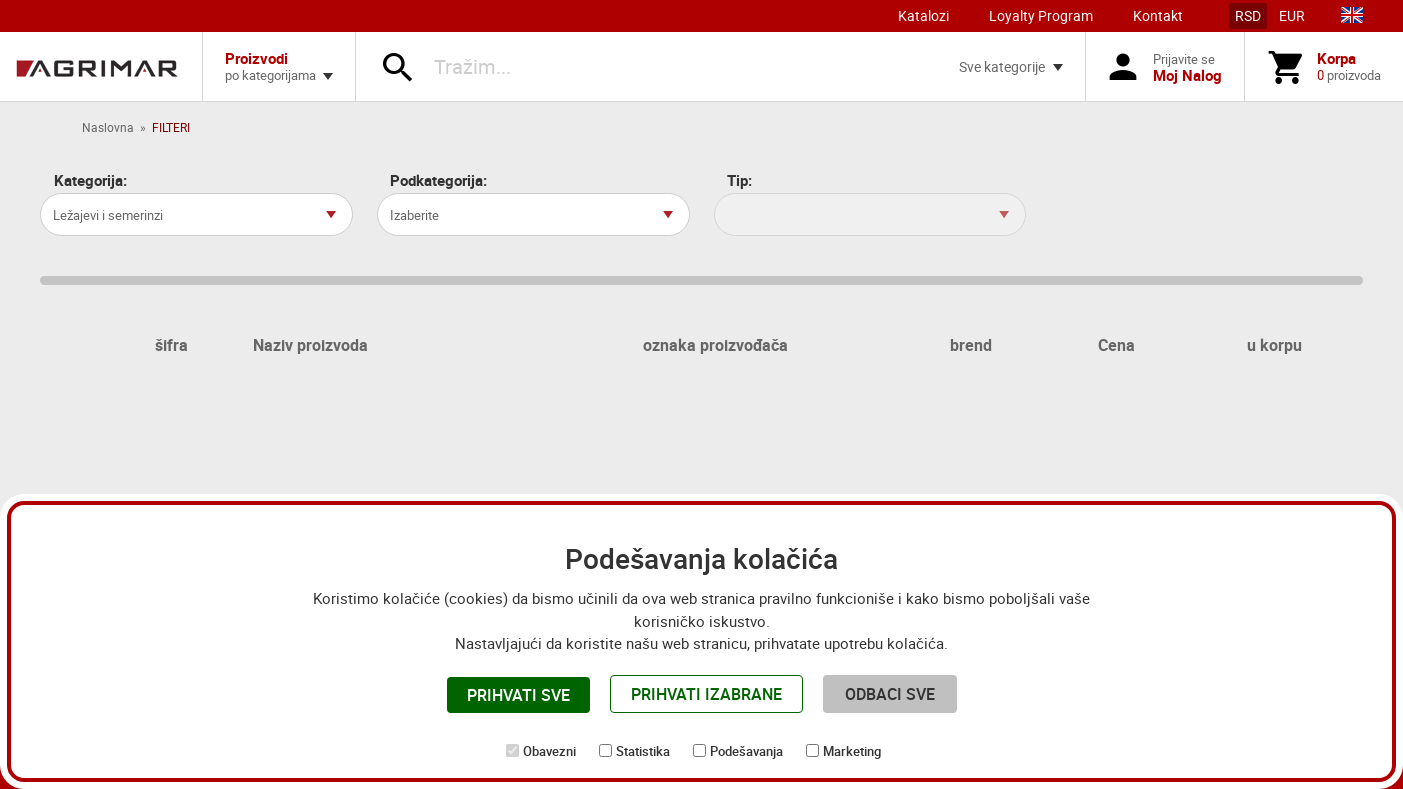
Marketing (852, 751)
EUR (1292, 15)
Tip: (739, 180)
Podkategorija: (438, 180)
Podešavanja (746, 751)
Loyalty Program (1041, 15)
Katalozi (923, 15)
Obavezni (549, 751)
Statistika (643, 751)
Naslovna (108, 127)
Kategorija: (90, 180)
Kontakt (1158, 15)
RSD (1248, 15)
